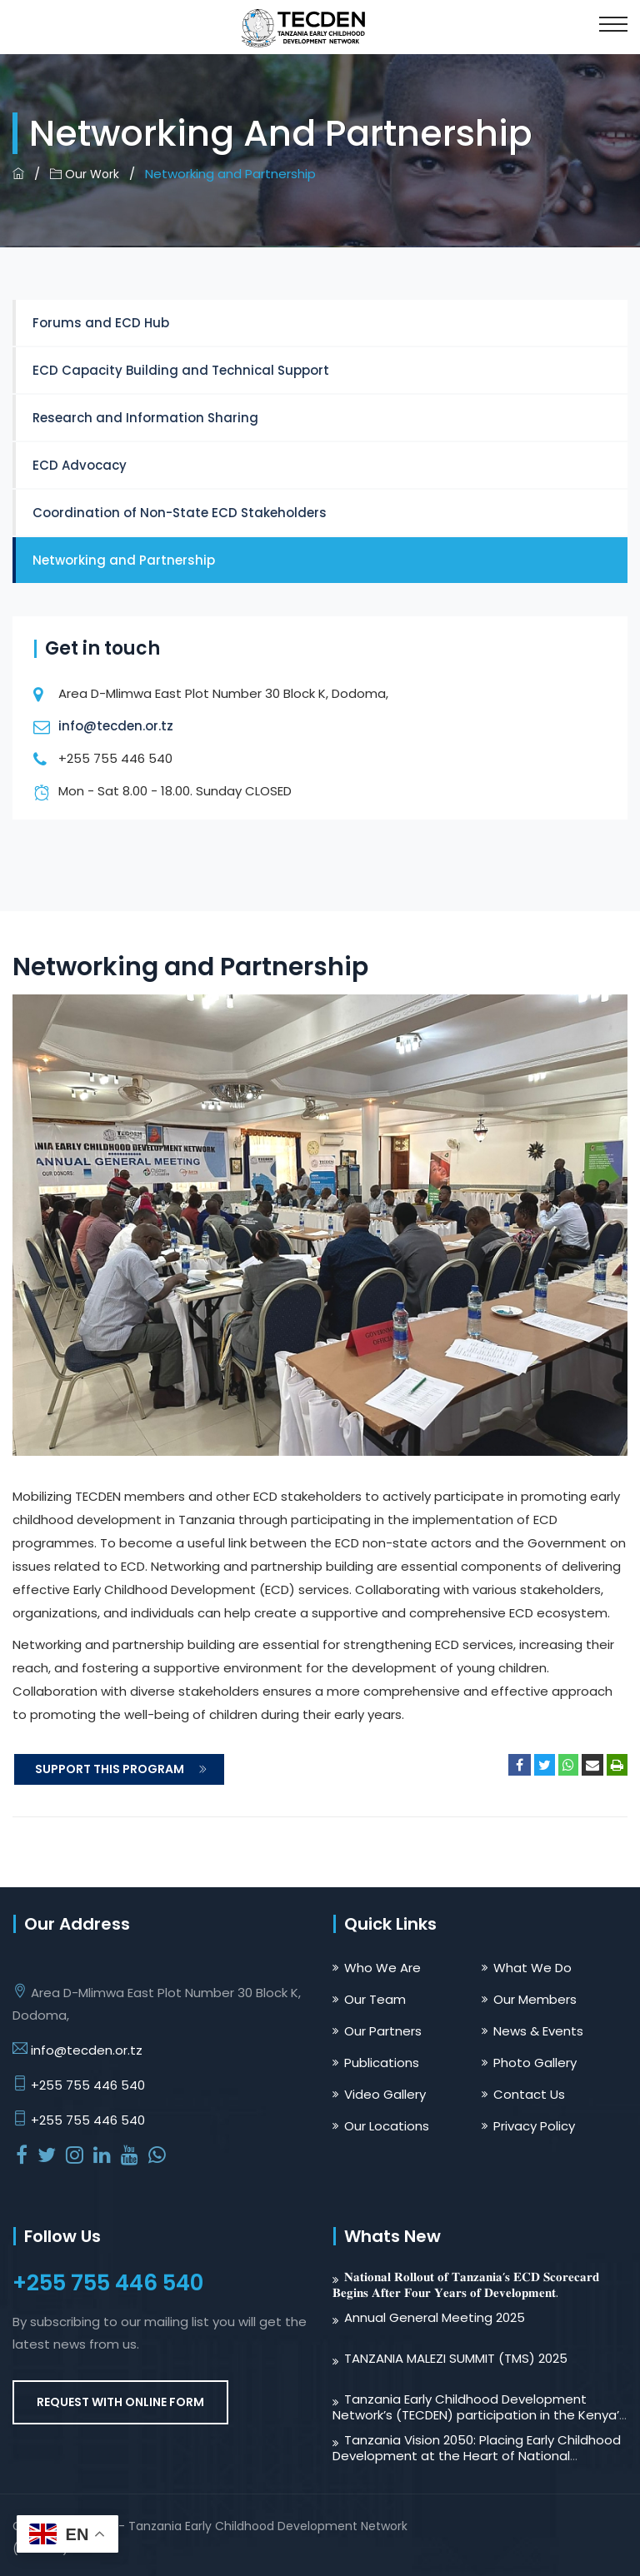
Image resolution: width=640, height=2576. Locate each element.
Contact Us (529, 2094)
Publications (381, 2062)
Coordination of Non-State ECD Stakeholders (179, 512)
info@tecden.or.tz (115, 726)
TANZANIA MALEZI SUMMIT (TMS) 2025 (456, 2358)
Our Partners (383, 2031)
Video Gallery (385, 2094)
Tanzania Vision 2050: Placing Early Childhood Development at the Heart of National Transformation (476, 2456)
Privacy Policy (534, 2126)
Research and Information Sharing (145, 417)
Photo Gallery (535, 2062)
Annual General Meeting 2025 (434, 2317)
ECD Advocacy (79, 465)
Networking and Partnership (123, 560)
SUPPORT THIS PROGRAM (121, 1769)
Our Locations (386, 2126)
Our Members (535, 1999)
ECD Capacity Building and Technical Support (180, 370)
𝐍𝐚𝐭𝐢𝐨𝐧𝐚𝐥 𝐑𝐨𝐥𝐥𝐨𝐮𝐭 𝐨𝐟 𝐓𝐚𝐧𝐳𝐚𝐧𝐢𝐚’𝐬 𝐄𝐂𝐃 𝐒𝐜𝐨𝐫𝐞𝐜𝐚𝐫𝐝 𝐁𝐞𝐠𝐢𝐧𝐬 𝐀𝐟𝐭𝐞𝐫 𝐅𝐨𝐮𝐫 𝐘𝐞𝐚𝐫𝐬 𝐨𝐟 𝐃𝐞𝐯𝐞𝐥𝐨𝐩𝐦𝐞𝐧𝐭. (465, 2285)
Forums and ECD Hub (100, 322)
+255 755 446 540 (88, 2085)
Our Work (84, 174)
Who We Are (382, 1967)
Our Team (375, 1999)
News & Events (538, 2031)
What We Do (532, 1967)
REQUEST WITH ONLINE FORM (120, 2402)
